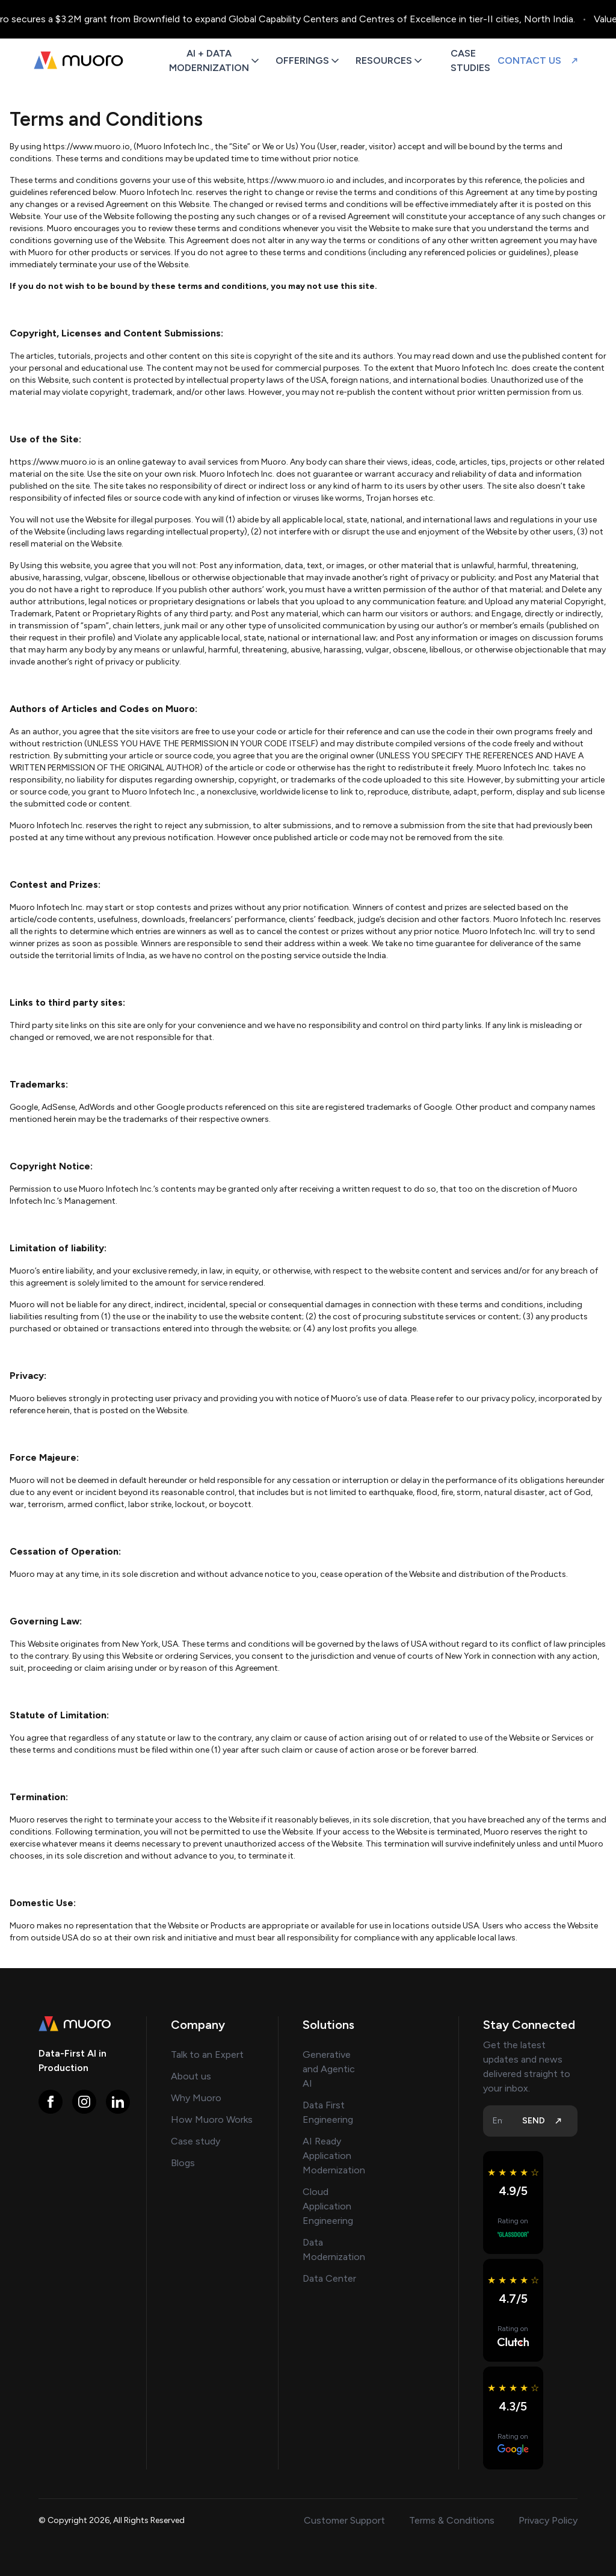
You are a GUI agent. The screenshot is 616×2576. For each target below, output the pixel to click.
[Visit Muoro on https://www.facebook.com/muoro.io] (50, 2102)
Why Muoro (196, 2098)
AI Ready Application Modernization (334, 2155)
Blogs (183, 2163)
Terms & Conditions (451, 2520)
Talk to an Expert (207, 2054)
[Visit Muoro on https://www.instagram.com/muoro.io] (84, 2102)
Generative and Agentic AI (329, 2069)
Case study (195, 2141)
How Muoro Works (212, 2119)
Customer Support (344, 2520)
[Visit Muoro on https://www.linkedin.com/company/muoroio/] (118, 2102)
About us (191, 2076)
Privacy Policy (548, 2520)
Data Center (329, 2278)
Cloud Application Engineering (328, 2206)
